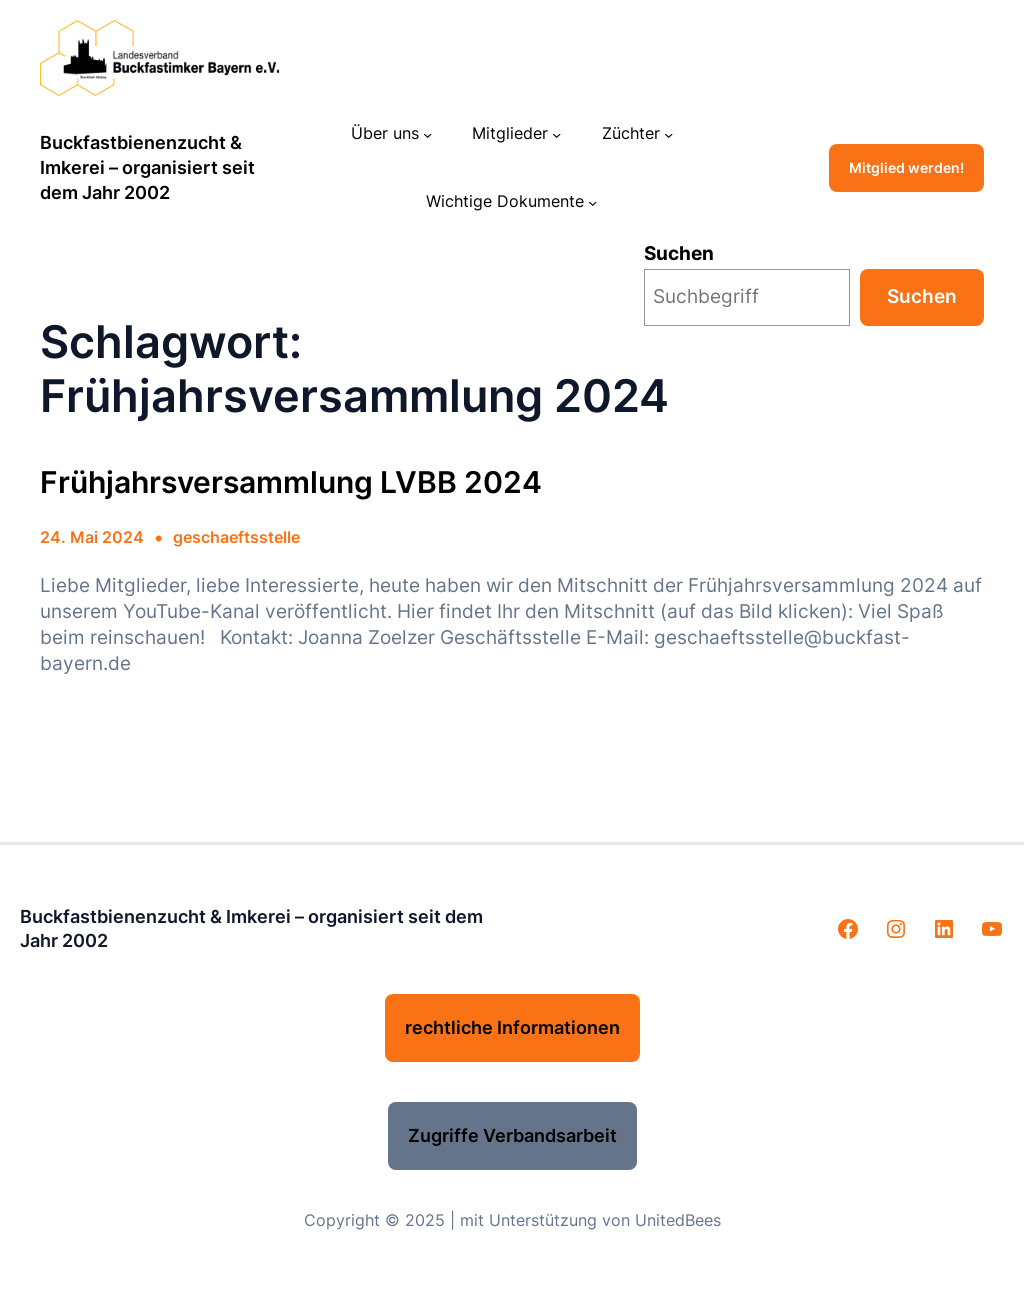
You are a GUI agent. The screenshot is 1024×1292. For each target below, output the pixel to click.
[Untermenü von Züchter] (668, 133)
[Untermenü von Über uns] (427, 133)
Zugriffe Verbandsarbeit (512, 1135)
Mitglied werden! (906, 168)
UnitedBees (678, 1220)
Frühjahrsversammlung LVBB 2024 (291, 482)
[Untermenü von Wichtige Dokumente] (592, 202)
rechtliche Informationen (512, 1027)
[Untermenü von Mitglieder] (556, 133)
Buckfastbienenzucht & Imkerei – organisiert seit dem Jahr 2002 (147, 167)
